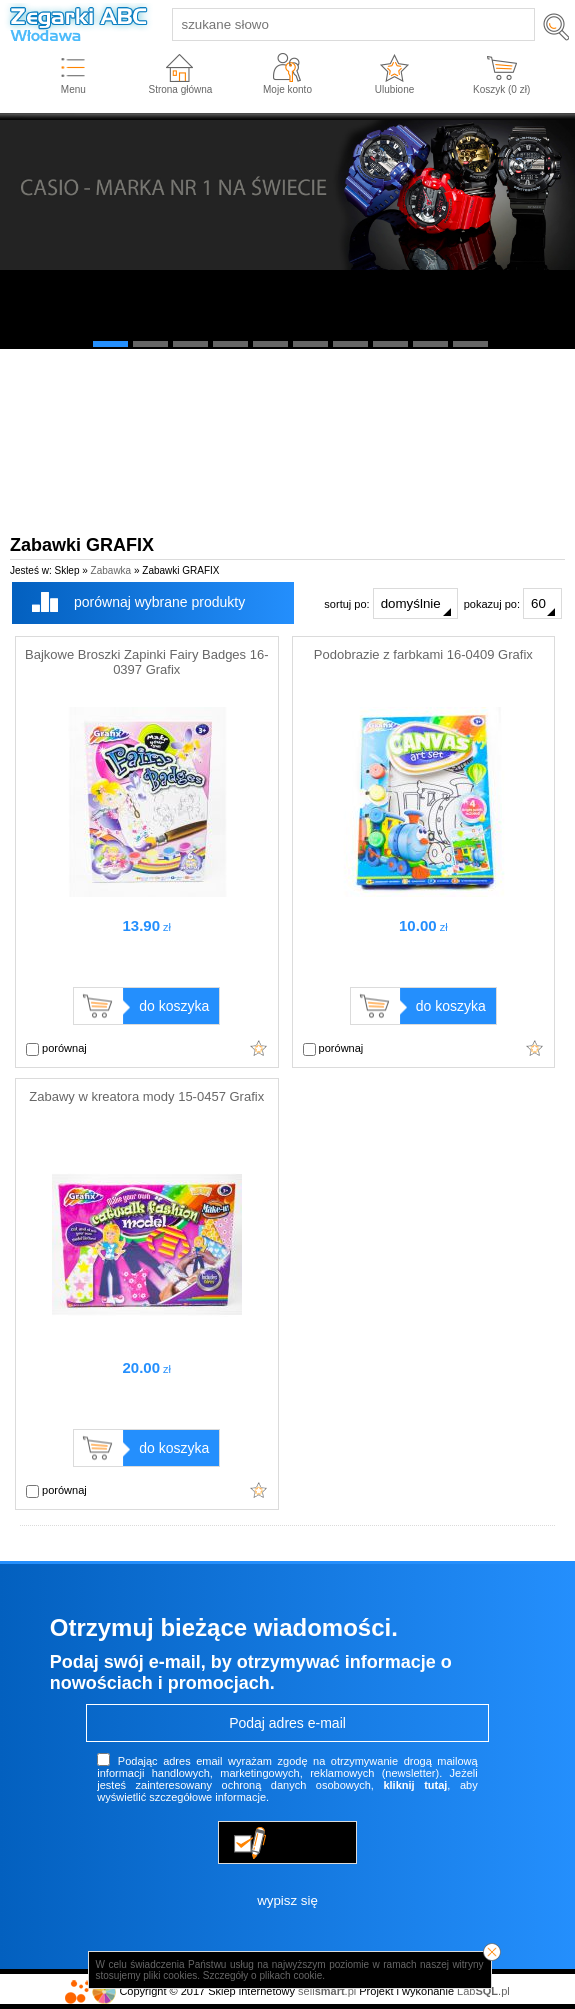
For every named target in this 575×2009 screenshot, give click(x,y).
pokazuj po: (513, 603)
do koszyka (174, 1006)
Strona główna (180, 89)
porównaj (56, 1049)
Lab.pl (483, 1991)
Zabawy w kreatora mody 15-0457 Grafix (146, 1096)
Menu (73, 89)
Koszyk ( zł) (501, 89)
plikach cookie (290, 1975)
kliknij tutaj (415, 1785)
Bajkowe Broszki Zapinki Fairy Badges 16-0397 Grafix (147, 662)
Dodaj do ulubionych (259, 1048)
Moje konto (287, 89)
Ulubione (394, 89)
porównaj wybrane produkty (159, 602)
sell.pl (327, 1991)
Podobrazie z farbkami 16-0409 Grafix (423, 654)
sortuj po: (390, 603)
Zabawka (111, 570)
